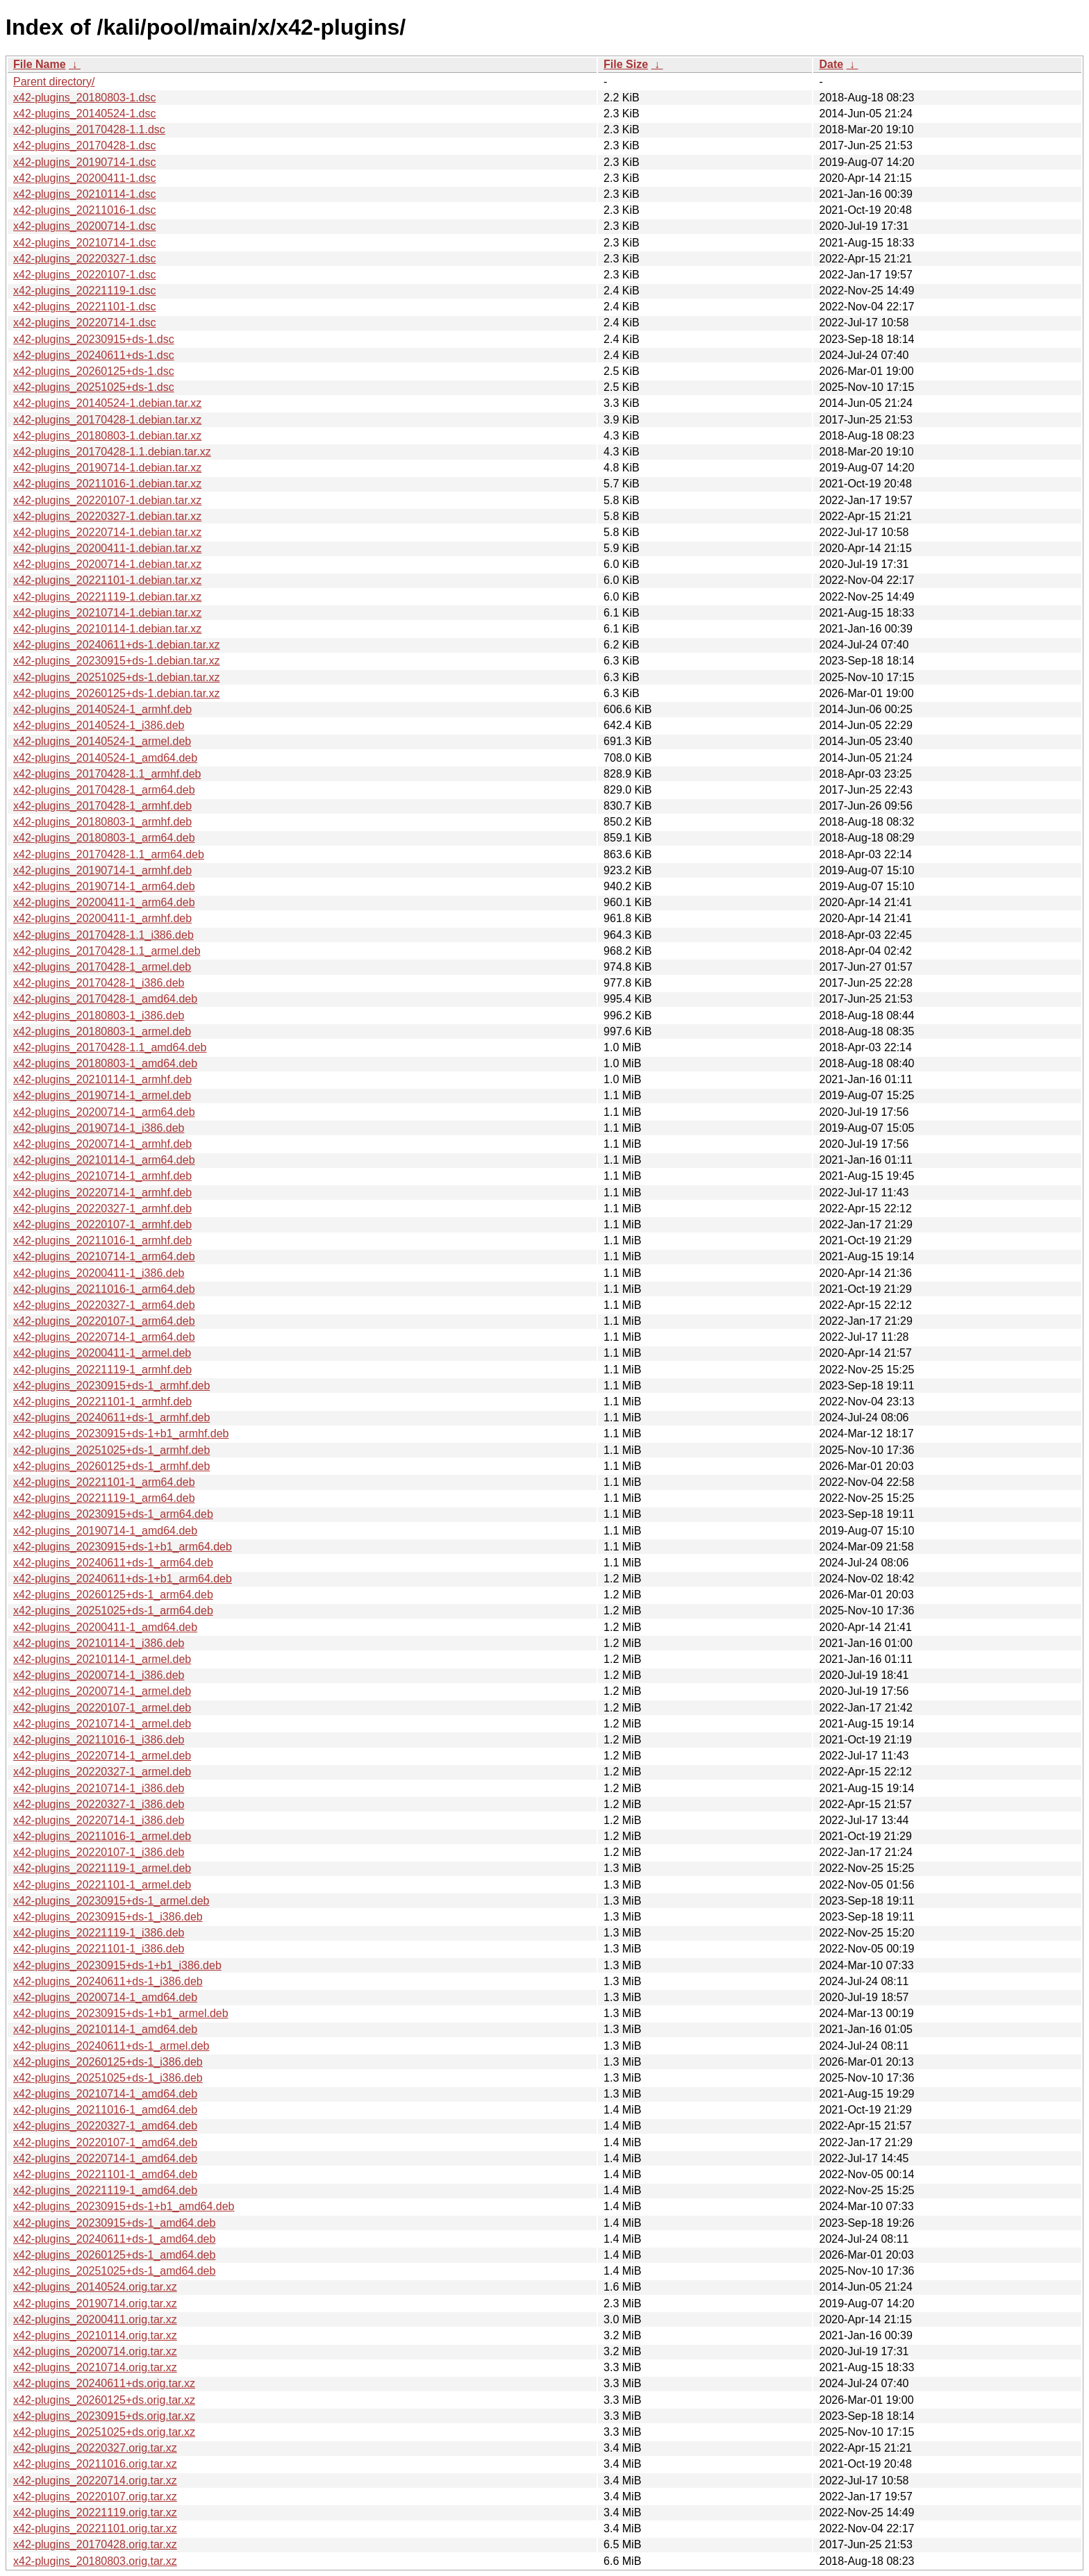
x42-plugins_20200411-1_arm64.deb (104, 902)
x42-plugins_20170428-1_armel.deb (102, 967)
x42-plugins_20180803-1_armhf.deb (102, 822)
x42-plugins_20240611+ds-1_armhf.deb (111, 1417)
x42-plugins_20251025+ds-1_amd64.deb (114, 2271)
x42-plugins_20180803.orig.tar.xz (95, 2561)
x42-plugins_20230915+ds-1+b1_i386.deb (117, 1965)
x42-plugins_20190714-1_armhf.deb (102, 870)
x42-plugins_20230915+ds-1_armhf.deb (111, 1385)
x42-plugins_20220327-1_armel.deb (102, 1772)
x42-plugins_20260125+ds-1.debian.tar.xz (116, 693)
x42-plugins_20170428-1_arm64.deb (104, 790)
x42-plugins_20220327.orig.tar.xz (95, 2448)
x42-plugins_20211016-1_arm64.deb (104, 1289)
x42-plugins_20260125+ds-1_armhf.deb (111, 1466)
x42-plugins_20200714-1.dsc (84, 226)
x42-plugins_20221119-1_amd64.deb (105, 2190)
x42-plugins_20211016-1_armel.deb (102, 1836)
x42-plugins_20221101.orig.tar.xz (95, 2528)
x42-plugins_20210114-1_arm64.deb (104, 1160)
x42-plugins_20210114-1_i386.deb (98, 1643)
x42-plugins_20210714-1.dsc (84, 243)
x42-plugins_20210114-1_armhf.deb (102, 1079)
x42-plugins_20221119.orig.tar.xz (95, 2512)
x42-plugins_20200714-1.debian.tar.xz (107, 564)
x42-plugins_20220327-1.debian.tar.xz (107, 516)
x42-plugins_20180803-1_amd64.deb (105, 1063)
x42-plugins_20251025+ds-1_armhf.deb (111, 1450)
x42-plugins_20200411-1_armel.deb (102, 1353)
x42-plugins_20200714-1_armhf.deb (102, 1144)
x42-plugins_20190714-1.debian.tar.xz (107, 468)
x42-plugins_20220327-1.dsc (84, 259)
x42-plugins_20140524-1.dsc (84, 113)
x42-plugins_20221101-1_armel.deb (102, 1885)
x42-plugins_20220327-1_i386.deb (98, 1804)
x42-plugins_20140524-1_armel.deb (102, 741)
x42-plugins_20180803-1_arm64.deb (104, 838)
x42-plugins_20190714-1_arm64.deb (104, 886)
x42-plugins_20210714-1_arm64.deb (104, 1256)
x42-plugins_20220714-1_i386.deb (98, 1820)
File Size (626, 64)
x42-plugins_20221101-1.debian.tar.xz (107, 580)
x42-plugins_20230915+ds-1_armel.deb (111, 1901)
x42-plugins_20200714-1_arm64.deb (104, 1112)
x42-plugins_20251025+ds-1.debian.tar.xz (116, 677)
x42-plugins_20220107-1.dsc (84, 275)
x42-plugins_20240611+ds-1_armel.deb (111, 2046)
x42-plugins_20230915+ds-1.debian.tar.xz (116, 661)
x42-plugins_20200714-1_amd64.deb (105, 1997)
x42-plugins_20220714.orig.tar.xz (95, 2480)
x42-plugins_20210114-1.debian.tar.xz (107, 629)
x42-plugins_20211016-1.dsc (84, 210)
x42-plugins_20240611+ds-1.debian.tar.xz (116, 645)
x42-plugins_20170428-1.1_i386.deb (103, 935)
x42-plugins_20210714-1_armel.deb (102, 1724)
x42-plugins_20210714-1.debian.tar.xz (107, 613)
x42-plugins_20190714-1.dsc (84, 162)
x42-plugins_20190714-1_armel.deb (102, 1095)
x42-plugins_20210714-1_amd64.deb (105, 2094)
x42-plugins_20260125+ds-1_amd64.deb (114, 2255)
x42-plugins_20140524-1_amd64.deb (105, 758)
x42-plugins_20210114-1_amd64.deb (105, 2029)
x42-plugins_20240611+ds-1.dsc (93, 355)
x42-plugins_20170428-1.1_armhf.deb (107, 774)
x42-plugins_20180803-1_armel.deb (102, 1031)
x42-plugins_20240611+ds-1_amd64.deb (114, 2239)
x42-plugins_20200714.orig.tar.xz (95, 2351)
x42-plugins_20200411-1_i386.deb (98, 1273)
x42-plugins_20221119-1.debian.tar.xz (107, 597)
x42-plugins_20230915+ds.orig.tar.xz (104, 2416)
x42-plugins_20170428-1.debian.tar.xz (107, 420)
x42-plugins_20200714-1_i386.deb (98, 1675)
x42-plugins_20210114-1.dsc (84, 194)
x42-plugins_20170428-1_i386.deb (98, 983)
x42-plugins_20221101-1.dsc (84, 306)
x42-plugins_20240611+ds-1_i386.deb (108, 1981)
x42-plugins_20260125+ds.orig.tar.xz (104, 2400)
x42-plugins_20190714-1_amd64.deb (105, 1531)
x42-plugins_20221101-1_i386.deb (98, 1949)
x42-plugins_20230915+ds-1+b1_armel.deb (120, 2013)
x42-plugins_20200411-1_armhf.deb (102, 918)
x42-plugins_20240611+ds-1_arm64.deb (113, 1563)
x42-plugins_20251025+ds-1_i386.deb (108, 2078)
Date (831, 64)
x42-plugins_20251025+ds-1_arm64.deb (113, 1610)
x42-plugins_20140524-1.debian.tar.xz (107, 403)
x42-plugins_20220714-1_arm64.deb (104, 1337)
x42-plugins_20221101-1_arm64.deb (104, 1482)
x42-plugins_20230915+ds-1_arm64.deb (113, 1514)
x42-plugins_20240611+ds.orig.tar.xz (104, 2383)
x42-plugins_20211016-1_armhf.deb (102, 1240)
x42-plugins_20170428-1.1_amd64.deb (109, 1047)
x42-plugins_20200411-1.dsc (84, 178)
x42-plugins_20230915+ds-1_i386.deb (108, 1917)
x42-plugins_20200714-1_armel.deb (102, 1691)
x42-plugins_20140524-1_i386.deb (98, 725)
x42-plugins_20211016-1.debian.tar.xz (107, 484)
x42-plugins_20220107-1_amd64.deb (105, 2142)
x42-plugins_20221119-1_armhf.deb (102, 1369)
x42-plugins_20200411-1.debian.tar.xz (107, 548)
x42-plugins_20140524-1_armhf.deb (102, 709)
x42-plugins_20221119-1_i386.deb (98, 1933)
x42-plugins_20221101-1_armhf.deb (102, 1401)
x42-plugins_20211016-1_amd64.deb (105, 2110)
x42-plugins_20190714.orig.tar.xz (95, 2303)
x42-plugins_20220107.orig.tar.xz (95, 2496)
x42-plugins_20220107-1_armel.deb (102, 1708)
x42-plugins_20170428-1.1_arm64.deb (108, 854)
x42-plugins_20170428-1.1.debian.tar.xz (112, 452)
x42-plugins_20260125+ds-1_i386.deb (108, 2062)
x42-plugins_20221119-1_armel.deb (102, 1868)
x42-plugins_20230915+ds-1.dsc (93, 339)
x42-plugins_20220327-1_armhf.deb (102, 1208)
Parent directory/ (53, 81)
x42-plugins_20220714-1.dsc (84, 322)
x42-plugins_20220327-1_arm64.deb (104, 1305)
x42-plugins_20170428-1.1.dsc (89, 129)
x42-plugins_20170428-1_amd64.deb (105, 999)
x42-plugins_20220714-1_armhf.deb (102, 1192)
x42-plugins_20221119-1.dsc (84, 290)
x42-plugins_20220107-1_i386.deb (98, 1852)
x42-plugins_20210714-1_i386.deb (98, 1788)
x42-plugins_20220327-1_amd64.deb (105, 2126)
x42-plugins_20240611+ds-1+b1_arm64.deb (122, 1578)
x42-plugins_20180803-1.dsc (84, 97)
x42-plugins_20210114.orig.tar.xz (95, 2335)
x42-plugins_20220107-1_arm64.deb (104, 1321)
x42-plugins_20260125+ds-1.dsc (93, 371)
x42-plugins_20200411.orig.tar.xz (95, 2319)
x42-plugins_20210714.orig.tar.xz (95, 2367)
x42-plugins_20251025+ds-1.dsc (93, 387)
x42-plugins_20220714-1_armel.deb (102, 1756)
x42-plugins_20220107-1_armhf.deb (102, 1224)
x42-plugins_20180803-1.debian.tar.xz (107, 436)
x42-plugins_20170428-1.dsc (84, 145)
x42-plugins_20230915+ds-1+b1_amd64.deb (123, 2206)
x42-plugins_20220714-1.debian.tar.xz (107, 532)
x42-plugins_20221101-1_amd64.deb (105, 2174)
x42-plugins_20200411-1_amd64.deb (105, 1627)
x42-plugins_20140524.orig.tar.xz (95, 2287)
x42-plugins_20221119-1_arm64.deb (104, 1498)
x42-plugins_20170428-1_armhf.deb (102, 806)
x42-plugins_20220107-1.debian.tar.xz (107, 500)
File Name (39, 64)
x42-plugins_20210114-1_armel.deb (102, 1659)
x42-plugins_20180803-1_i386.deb (98, 1015)
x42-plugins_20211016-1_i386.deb (98, 1740)
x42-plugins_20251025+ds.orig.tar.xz (104, 2432)
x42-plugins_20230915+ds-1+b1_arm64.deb (122, 1547)
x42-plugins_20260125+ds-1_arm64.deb (113, 1594)
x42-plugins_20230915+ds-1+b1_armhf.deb (120, 1433)
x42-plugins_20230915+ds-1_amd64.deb (114, 2223)
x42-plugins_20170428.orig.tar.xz (95, 2544)
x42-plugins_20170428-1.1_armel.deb (107, 951)
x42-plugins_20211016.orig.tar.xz (95, 2464)
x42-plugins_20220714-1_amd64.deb (105, 2158)
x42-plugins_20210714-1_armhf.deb (102, 1176)
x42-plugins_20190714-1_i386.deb (98, 1128)
